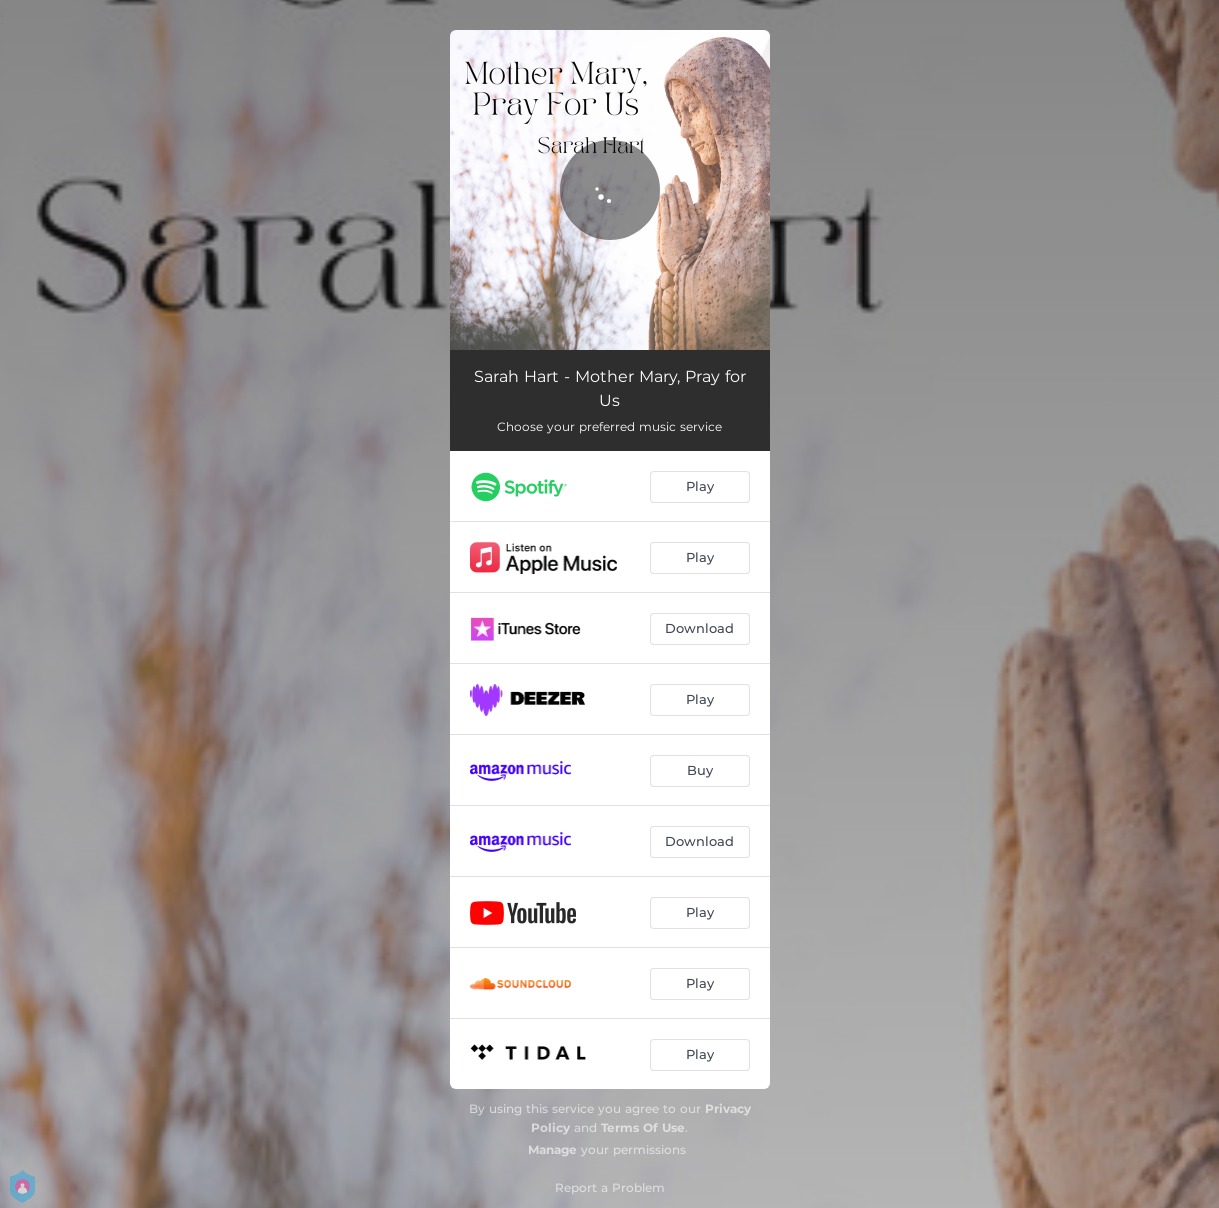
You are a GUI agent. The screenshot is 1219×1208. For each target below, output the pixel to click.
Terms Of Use (643, 1127)
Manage (552, 1149)
